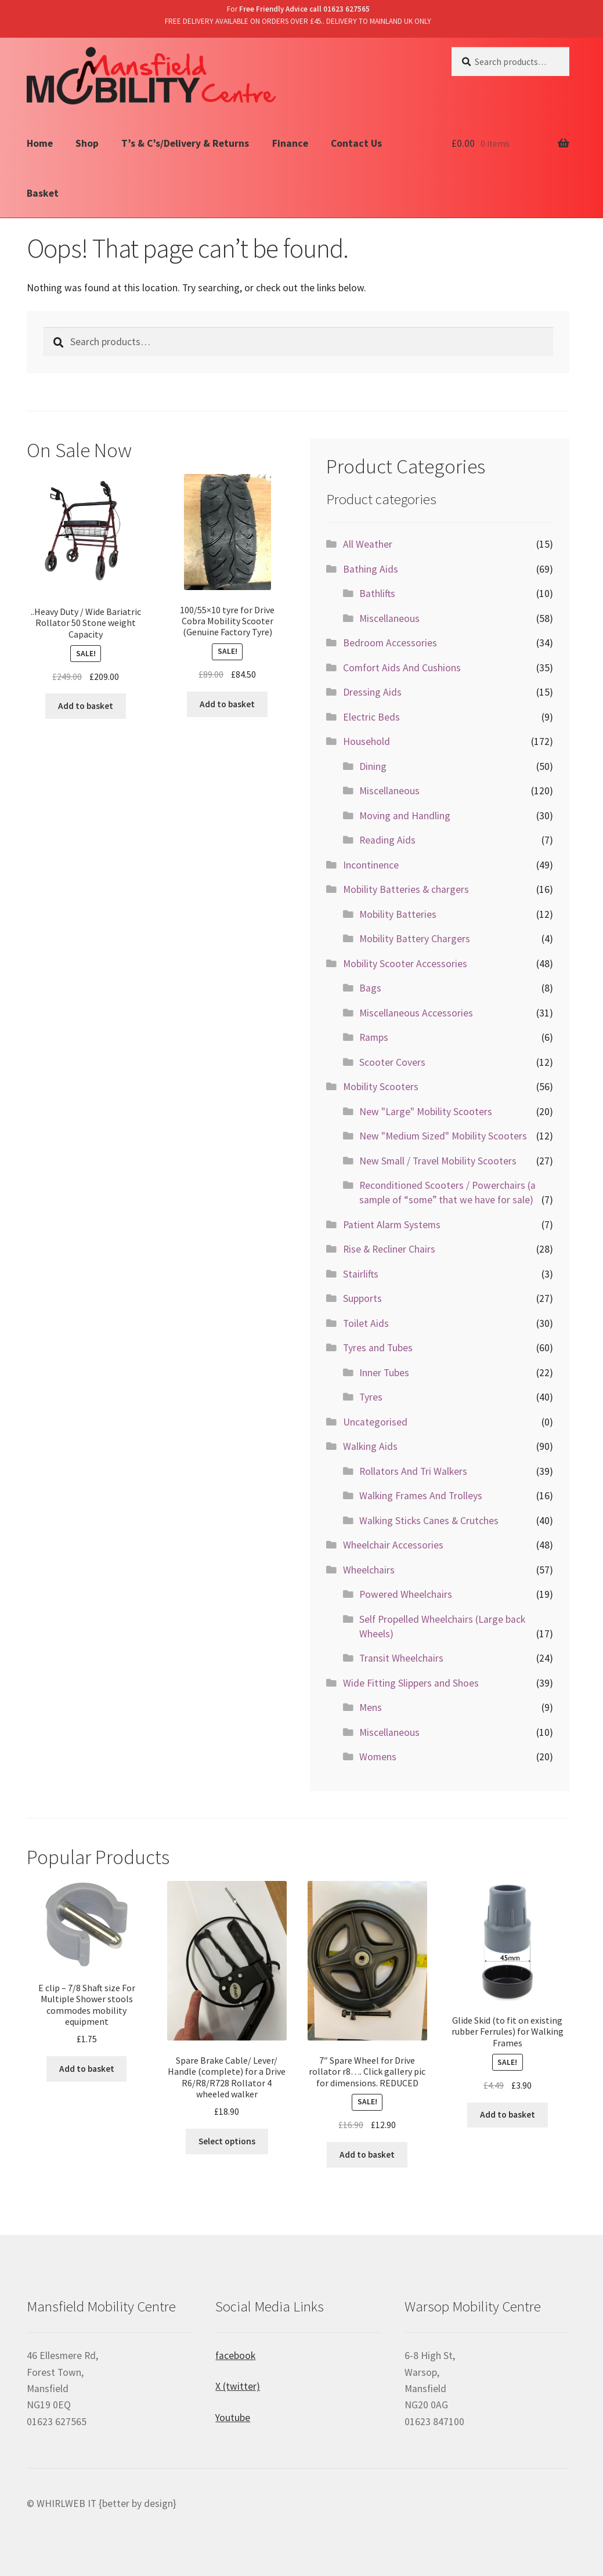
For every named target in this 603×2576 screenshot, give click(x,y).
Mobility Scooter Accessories (405, 963)
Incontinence (371, 865)
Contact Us (356, 143)
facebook (235, 2355)
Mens (370, 1707)
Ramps (373, 1037)
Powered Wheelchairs (405, 1594)
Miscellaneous (389, 618)
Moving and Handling (404, 815)
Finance (290, 143)
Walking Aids (370, 1446)
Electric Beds (371, 717)
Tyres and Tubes (378, 1347)
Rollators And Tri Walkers (413, 1471)
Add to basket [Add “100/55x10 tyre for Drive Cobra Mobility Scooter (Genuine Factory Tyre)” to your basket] (227, 704)
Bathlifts (377, 593)
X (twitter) (237, 2386)
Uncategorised (375, 1422)
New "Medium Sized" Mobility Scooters (443, 1136)
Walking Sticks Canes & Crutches (429, 1520)
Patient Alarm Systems (391, 1224)
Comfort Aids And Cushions (402, 667)
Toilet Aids (366, 1323)
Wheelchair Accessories (393, 1545)
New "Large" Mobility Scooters (425, 1111)
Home (40, 143)
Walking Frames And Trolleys (420, 1495)
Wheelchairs (369, 1570)
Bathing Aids (370, 569)
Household (366, 741)
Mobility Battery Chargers (414, 938)
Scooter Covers (392, 1062)
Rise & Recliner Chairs (389, 1249)
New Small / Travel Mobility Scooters (438, 1161)
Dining (373, 766)
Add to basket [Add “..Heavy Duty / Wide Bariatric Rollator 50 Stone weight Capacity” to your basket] (85, 705)
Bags (370, 988)
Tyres (370, 1397)
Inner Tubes (384, 1372)
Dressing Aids (372, 692)
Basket (43, 193)
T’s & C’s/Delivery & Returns (185, 143)
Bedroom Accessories (390, 642)
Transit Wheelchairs (401, 1658)
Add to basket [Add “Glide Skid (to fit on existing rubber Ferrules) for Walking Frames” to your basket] (507, 2114)
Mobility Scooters (380, 1086)
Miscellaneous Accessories (416, 1013)
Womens (377, 1756)
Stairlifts (360, 1274)
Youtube (232, 2417)
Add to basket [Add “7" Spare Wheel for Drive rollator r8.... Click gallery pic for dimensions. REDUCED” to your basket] (367, 2154)
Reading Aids (387, 840)
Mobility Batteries (397, 914)
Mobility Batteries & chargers (406, 889)
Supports (362, 1298)
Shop (87, 143)
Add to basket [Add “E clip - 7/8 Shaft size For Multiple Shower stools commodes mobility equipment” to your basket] (86, 2068)
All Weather (367, 544)
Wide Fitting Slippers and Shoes (411, 1683)
